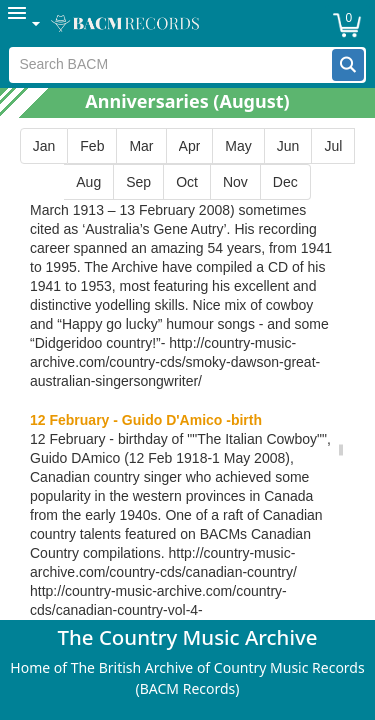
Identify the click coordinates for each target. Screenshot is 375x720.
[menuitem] (25, 23)
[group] (187, 164)
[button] (348, 65)
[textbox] (170, 65)
